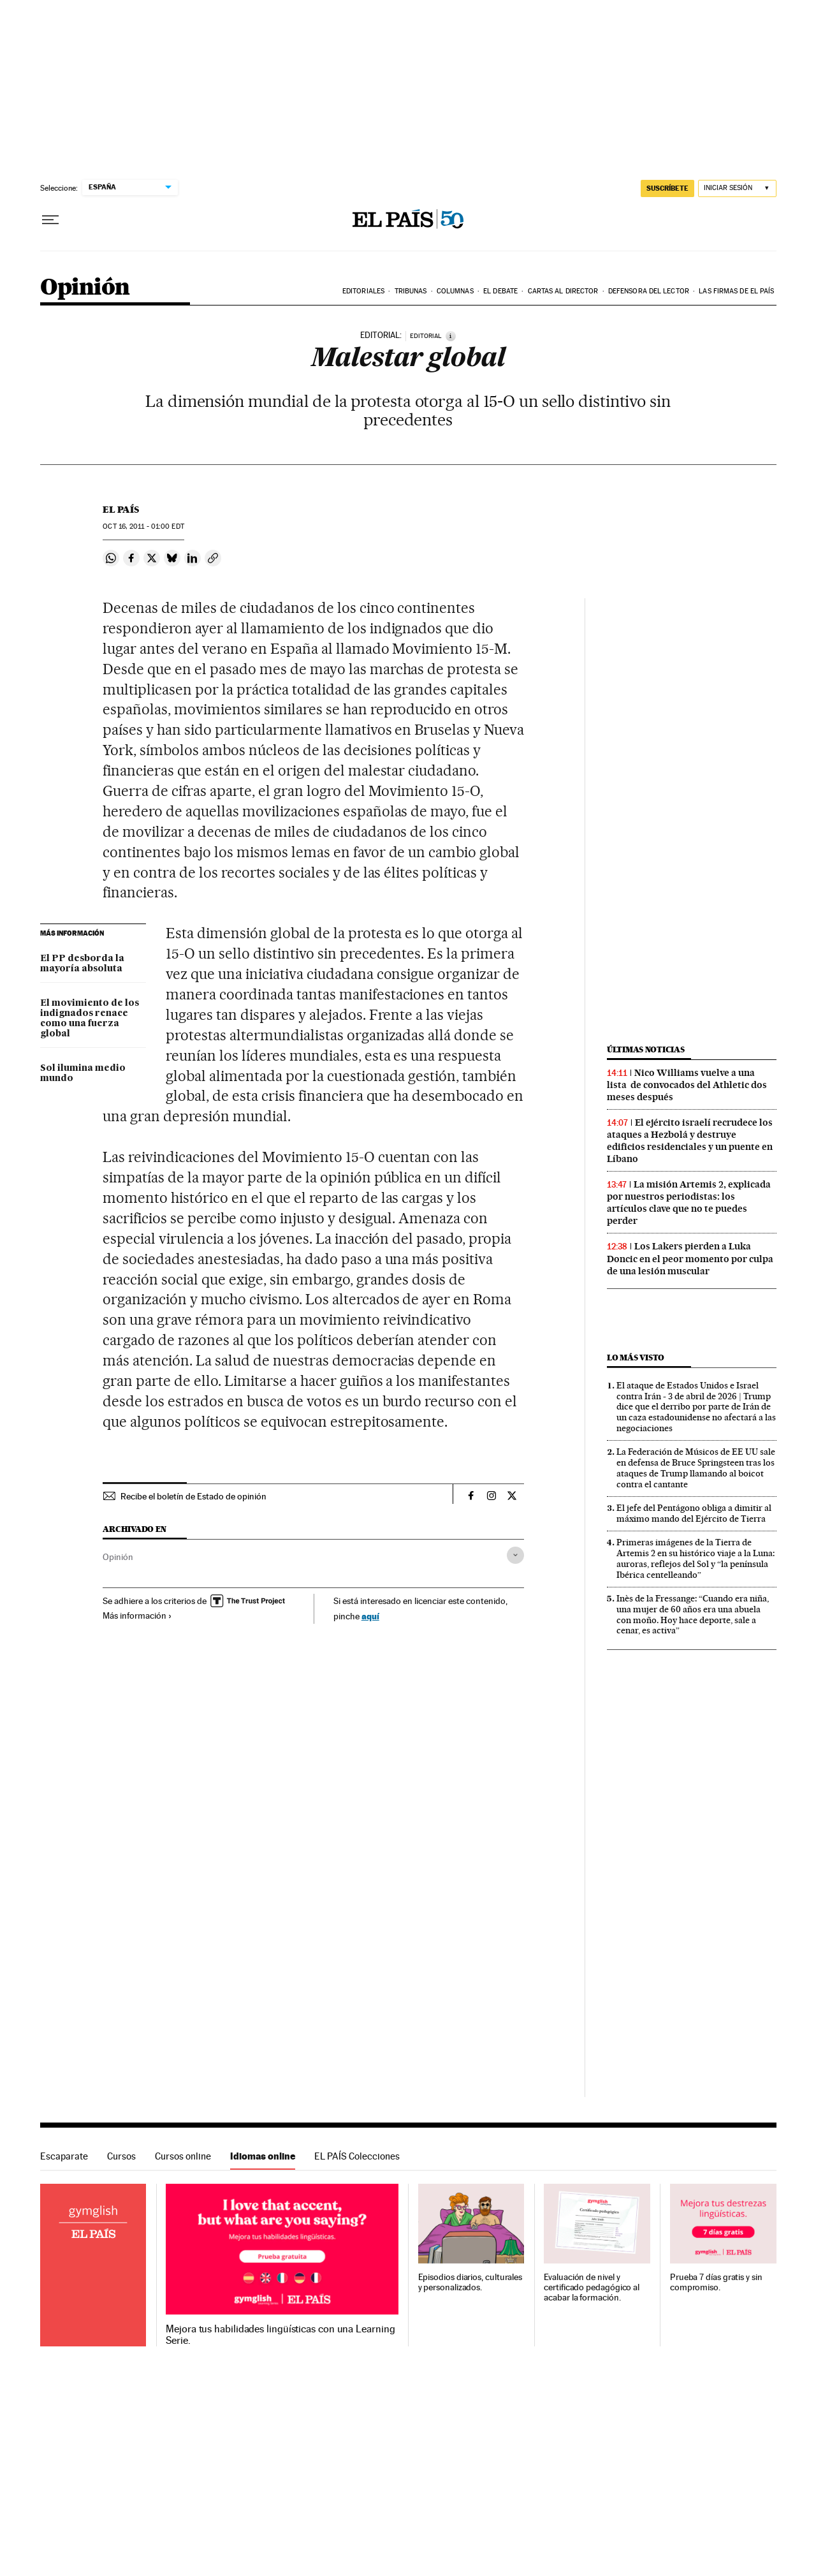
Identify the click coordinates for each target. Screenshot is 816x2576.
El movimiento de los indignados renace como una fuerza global (89, 1018)
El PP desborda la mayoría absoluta (82, 963)
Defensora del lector (648, 291)
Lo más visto (635, 1357)
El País (121, 509)
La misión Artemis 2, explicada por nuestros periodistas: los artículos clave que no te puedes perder (689, 1202)
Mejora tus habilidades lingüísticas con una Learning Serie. (280, 2334)
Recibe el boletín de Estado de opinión (193, 1496)
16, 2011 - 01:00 (143, 526)
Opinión (85, 288)
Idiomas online (262, 2156)
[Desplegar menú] (50, 220)
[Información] (451, 336)
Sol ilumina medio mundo (83, 1073)
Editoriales (363, 291)
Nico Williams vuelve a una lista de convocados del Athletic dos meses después (687, 1085)
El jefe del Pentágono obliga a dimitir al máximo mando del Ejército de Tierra (693, 1513)
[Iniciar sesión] (737, 188)
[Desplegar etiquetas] (515, 1555)
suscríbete (667, 188)
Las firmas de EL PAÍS (736, 291)
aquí (370, 1615)
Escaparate (64, 2156)
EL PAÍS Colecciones (357, 2156)
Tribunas (411, 291)
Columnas (455, 291)
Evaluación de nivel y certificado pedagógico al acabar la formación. (591, 2287)
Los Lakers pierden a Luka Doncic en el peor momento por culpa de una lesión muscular (690, 1258)
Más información (137, 1615)
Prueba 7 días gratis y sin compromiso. (716, 2282)
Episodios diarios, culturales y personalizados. (470, 2282)
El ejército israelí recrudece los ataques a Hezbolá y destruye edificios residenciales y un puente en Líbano (690, 1141)
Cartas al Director (563, 291)
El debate (500, 291)
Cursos (121, 2156)
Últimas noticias (646, 1049)
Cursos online (183, 2156)
